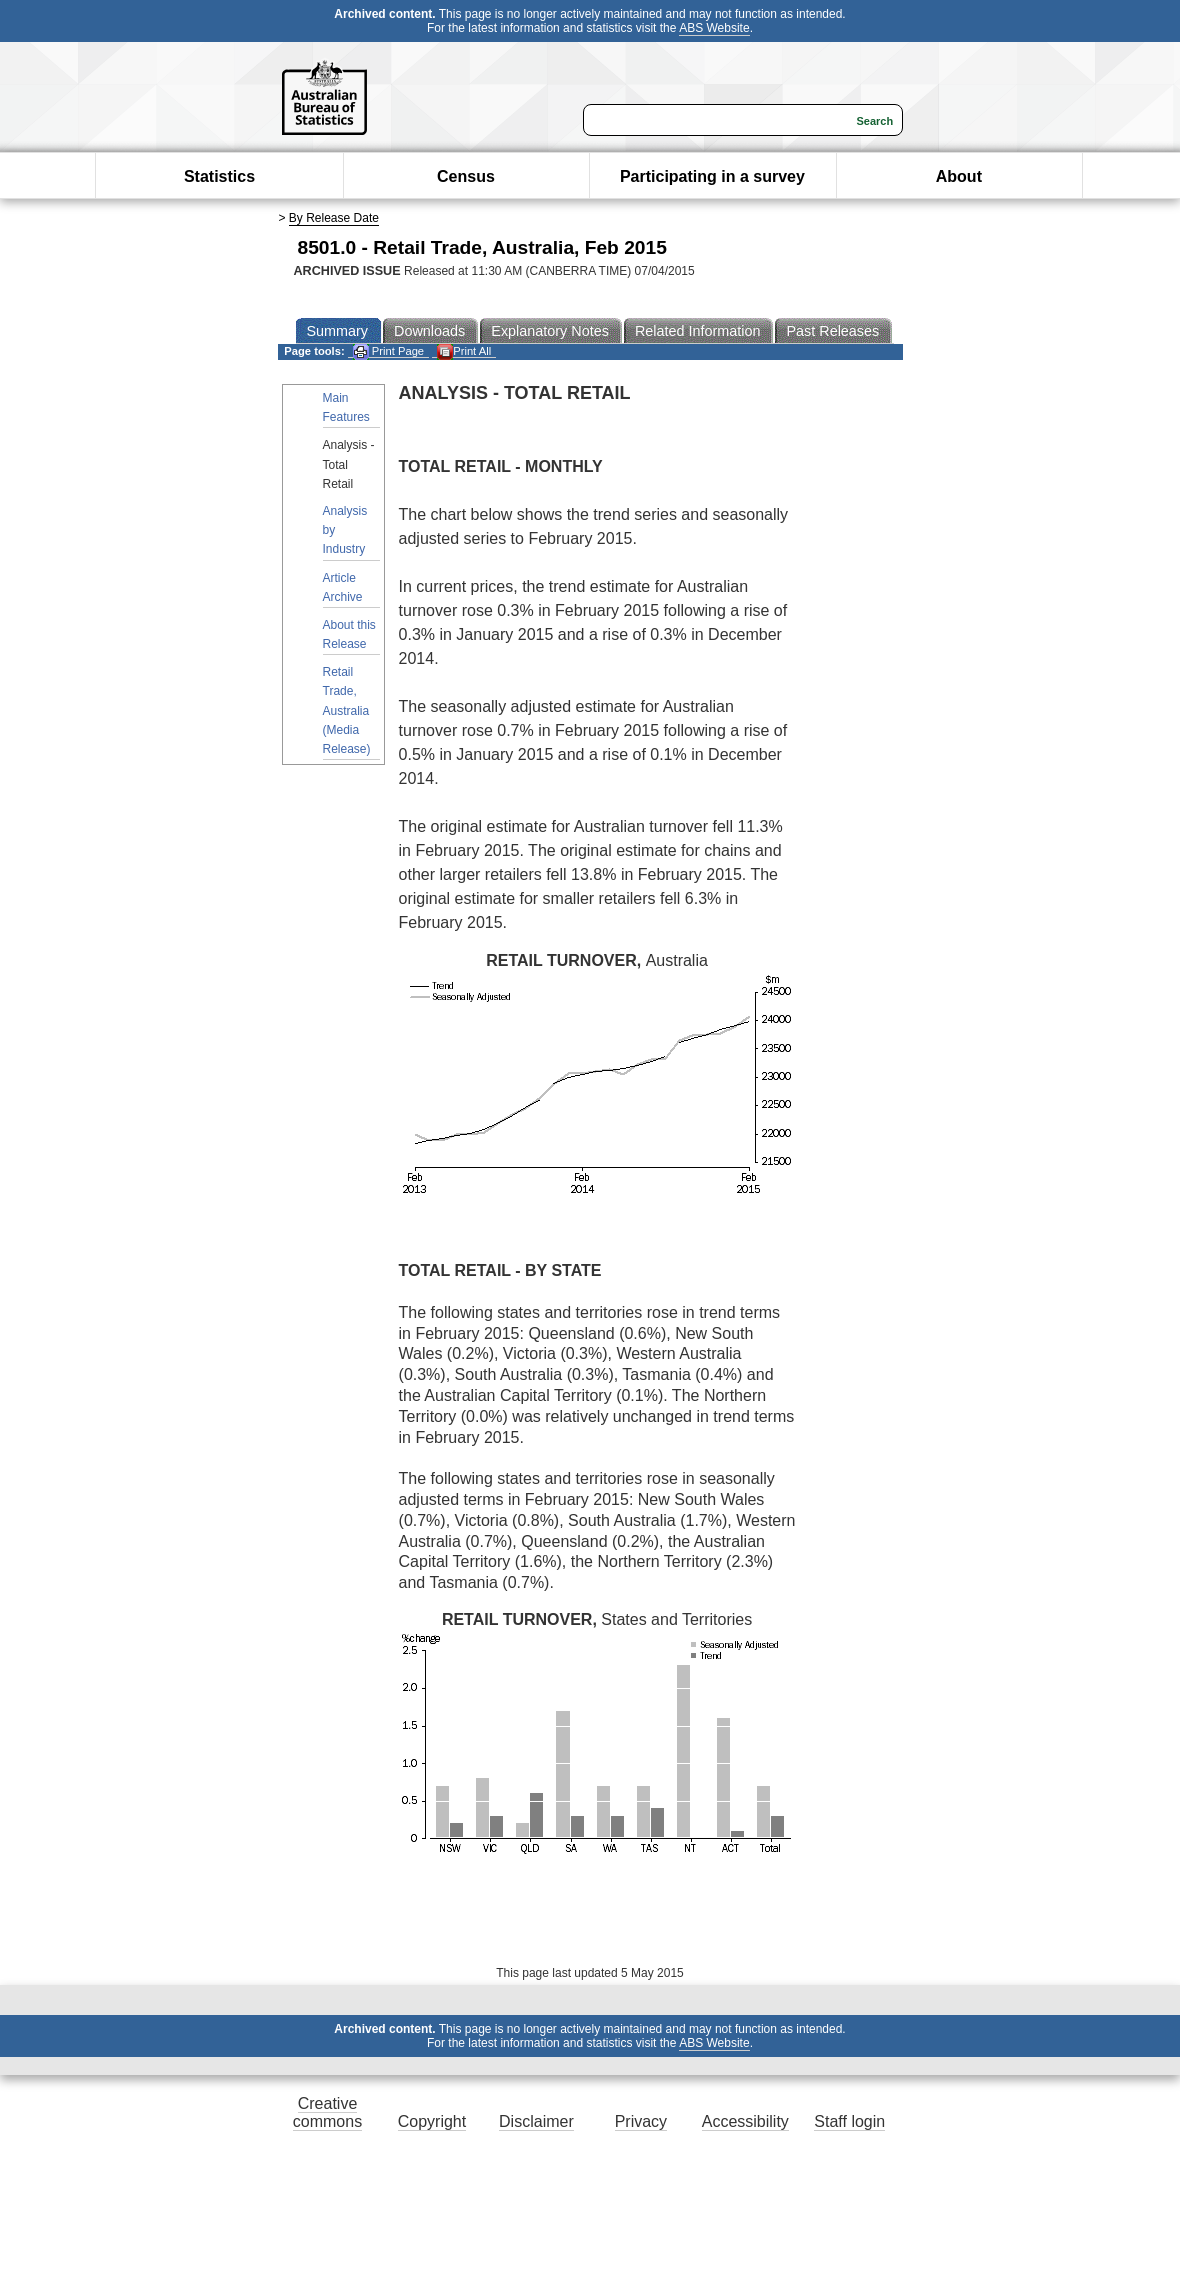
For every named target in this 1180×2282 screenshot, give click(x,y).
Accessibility (745, 2121)
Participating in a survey (712, 176)
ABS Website (714, 28)
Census (466, 176)
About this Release (349, 634)
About (959, 176)
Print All (464, 351)
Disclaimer (536, 2121)
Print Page (388, 351)
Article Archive (343, 587)
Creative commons (327, 2112)
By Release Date (334, 218)
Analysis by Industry (345, 530)
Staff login (849, 2121)
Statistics (219, 176)
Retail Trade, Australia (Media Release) (347, 710)
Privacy (641, 2121)
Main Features (346, 407)
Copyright (432, 2121)
